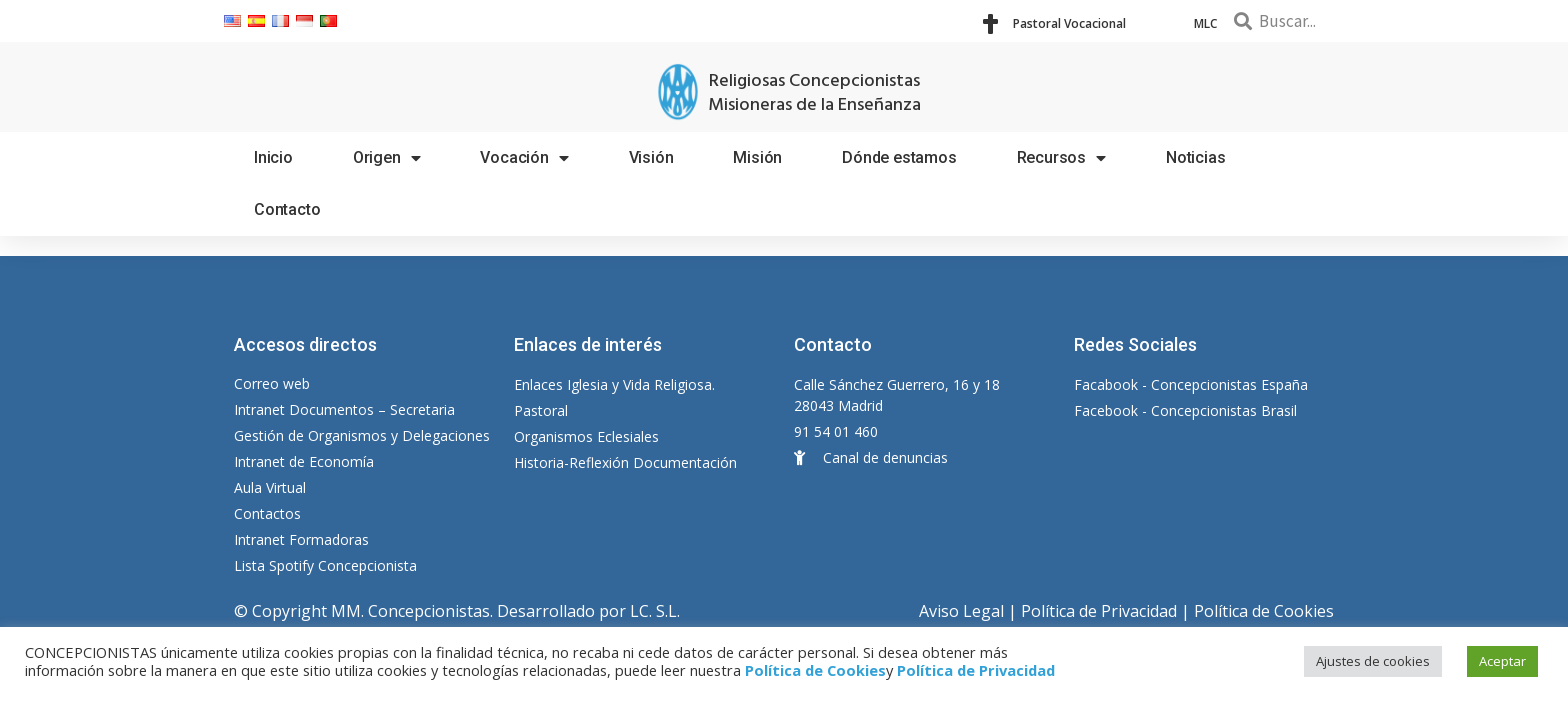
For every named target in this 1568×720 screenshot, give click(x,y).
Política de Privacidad (1099, 611)
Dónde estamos (899, 157)
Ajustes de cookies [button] (1373, 661)
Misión (757, 157)
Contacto (287, 209)
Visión (651, 157)
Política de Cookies (1264, 611)
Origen (387, 158)
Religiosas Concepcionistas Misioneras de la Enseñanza (814, 93)
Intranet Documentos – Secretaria (344, 409)
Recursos (1061, 158)
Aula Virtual (270, 487)
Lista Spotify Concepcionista (325, 565)
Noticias (1195, 157)
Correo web (272, 383)
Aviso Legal (961, 611)
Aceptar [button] (1502, 661)
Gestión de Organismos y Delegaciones (362, 435)
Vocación (524, 158)
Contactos (267, 513)
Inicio (273, 157)
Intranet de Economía (304, 461)
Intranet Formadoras (301, 539)
